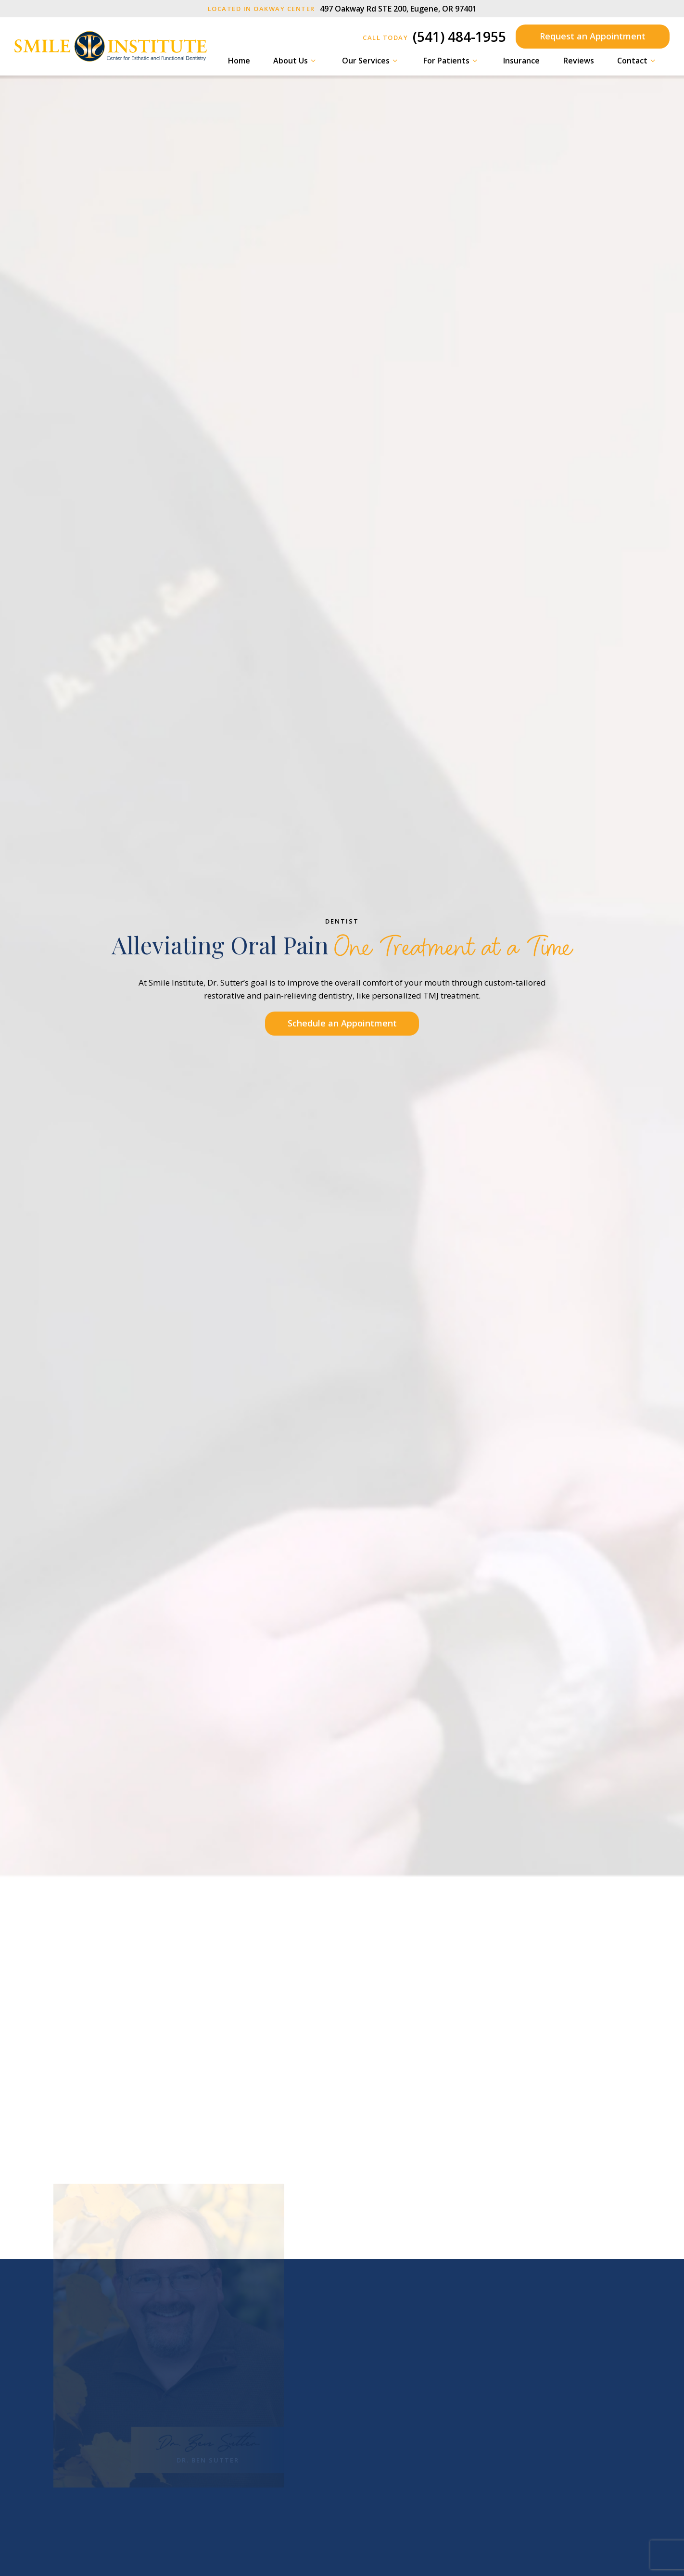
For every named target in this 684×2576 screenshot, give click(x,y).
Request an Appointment (593, 36)
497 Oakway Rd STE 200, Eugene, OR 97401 (342, 9)
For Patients (451, 60)
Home (239, 60)
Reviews (578, 60)
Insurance (521, 60)
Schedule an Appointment (342, 1023)
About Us (295, 60)
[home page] (110, 46)
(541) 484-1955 (434, 36)
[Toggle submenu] (313, 60)
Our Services (371, 60)
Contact (637, 60)
